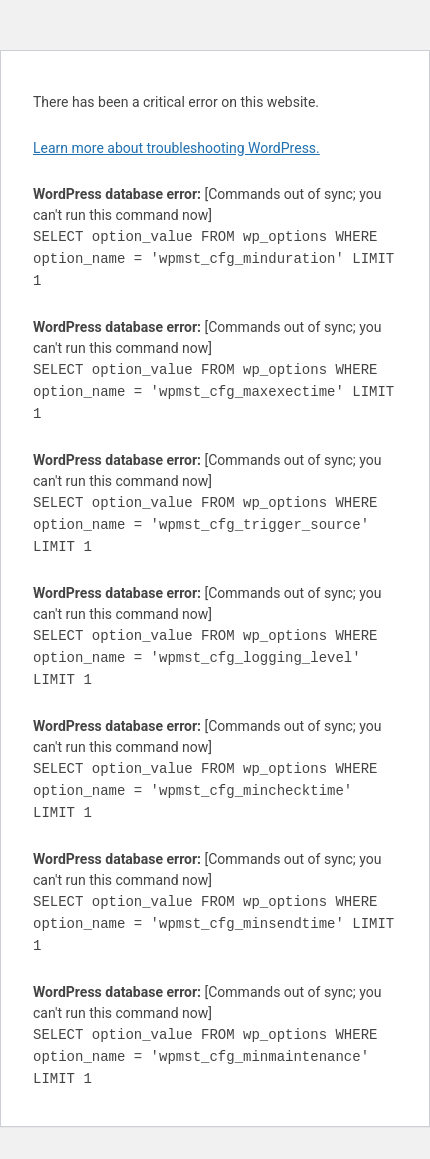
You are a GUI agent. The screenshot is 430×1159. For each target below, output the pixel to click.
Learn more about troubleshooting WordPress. (176, 148)
